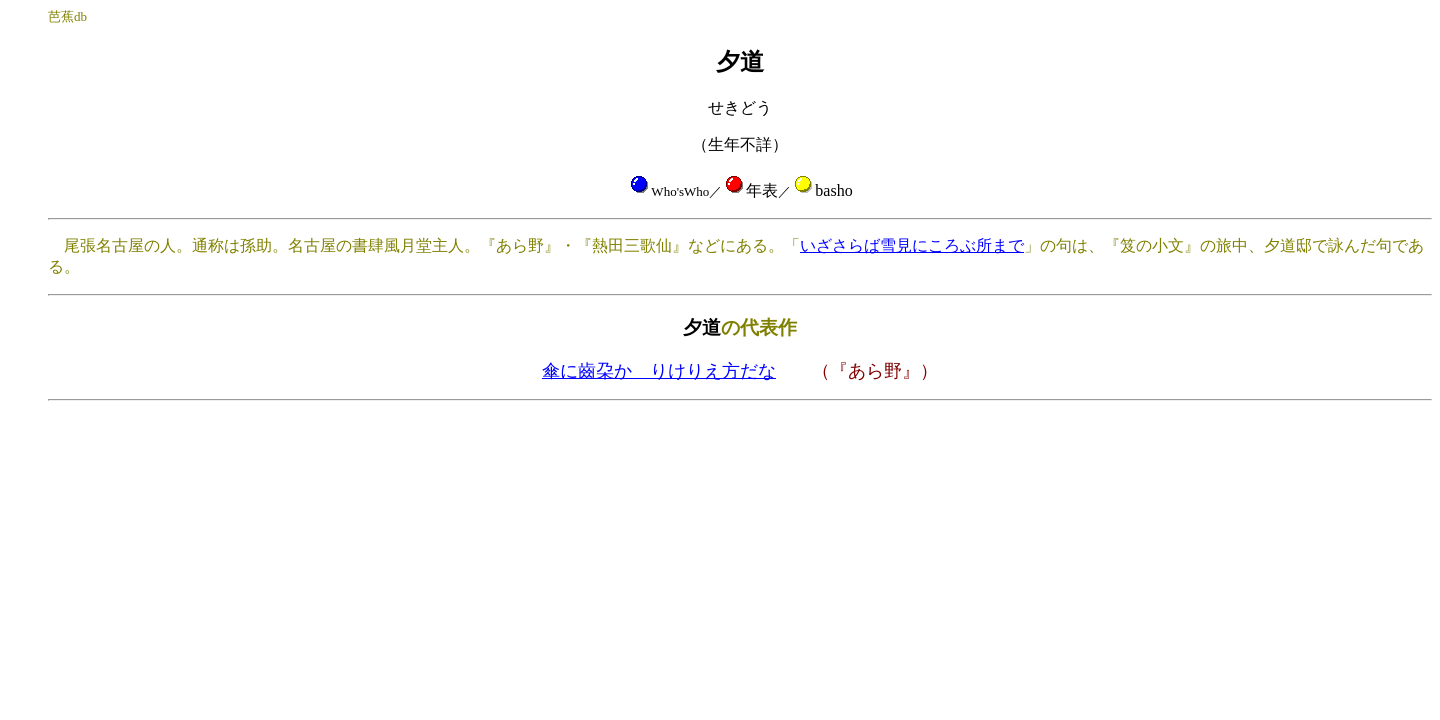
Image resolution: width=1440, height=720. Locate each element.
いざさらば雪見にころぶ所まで (912, 245)
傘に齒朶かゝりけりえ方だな (659, 371)
